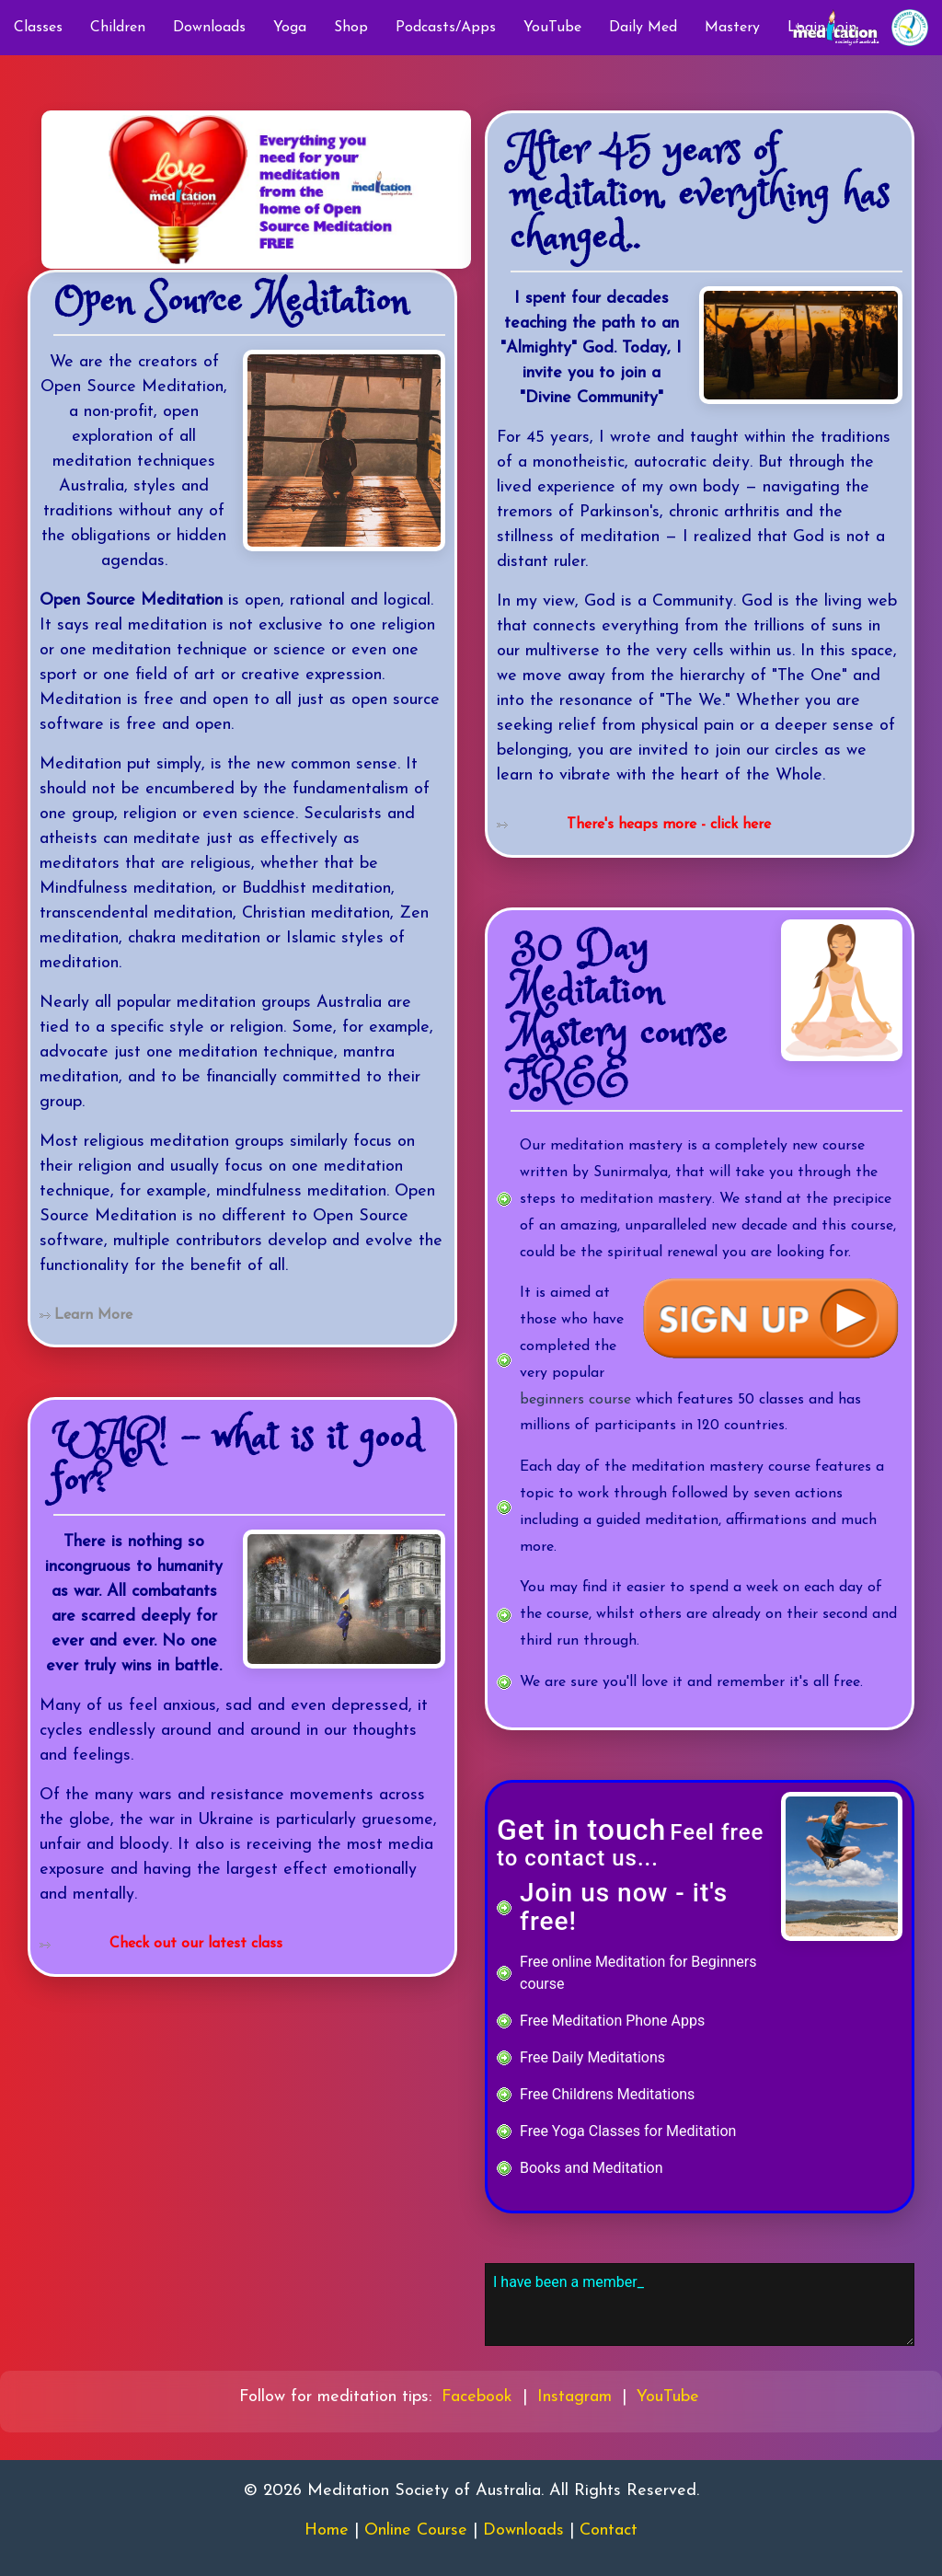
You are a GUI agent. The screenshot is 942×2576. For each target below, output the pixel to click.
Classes (38, 27)
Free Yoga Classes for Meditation (628, 2131)
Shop (351, 27)
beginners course (575, 1399)
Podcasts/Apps (446, 27)
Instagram (574, 2397)
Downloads (209, 27)
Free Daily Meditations (592, 2057)
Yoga (289, 27)
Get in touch (581, 1829)
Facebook (477, 2397)
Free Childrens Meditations (607, 2094)
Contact (609, 2530)
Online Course (415, 2530)
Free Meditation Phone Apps (612, 2020)
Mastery (732, 27)
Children (117, 27)
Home (326, 2530)
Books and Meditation (591, 2168)
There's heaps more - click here (669, 824)
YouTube (552, 27)
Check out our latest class (195, 1943)
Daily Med (643, 27)
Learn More (93, 1315)
